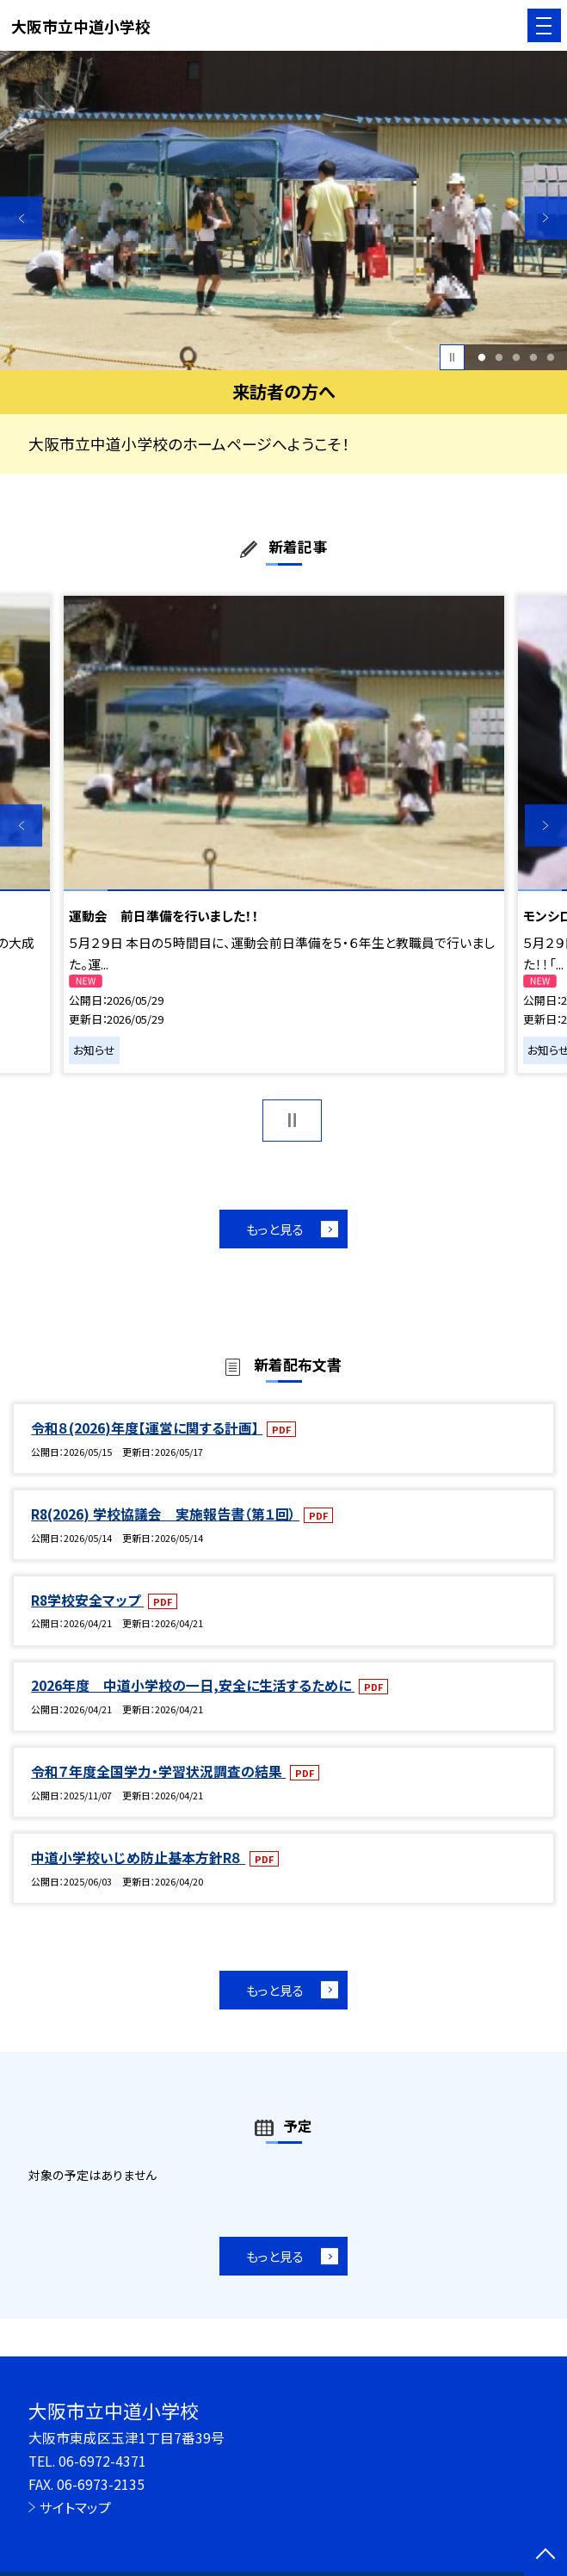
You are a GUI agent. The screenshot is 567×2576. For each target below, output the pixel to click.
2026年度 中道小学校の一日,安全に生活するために (192, 1685)
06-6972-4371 (102, 2461)
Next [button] (546, 217)
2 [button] (498, 357)
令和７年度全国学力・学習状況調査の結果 (158, 1771)
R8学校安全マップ (87, 1600)
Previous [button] (21, 217)
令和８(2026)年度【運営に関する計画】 (146, 1428)
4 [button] (533, 357)
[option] (283, 210)
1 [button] (481, 357)
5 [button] (550, 357)
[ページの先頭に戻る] (545, 2555)
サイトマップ (75, 2507)
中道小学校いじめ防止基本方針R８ (138, 1857)
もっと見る (275, 1229)
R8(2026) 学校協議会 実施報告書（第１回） (165, 1514)
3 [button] (516, 357)
